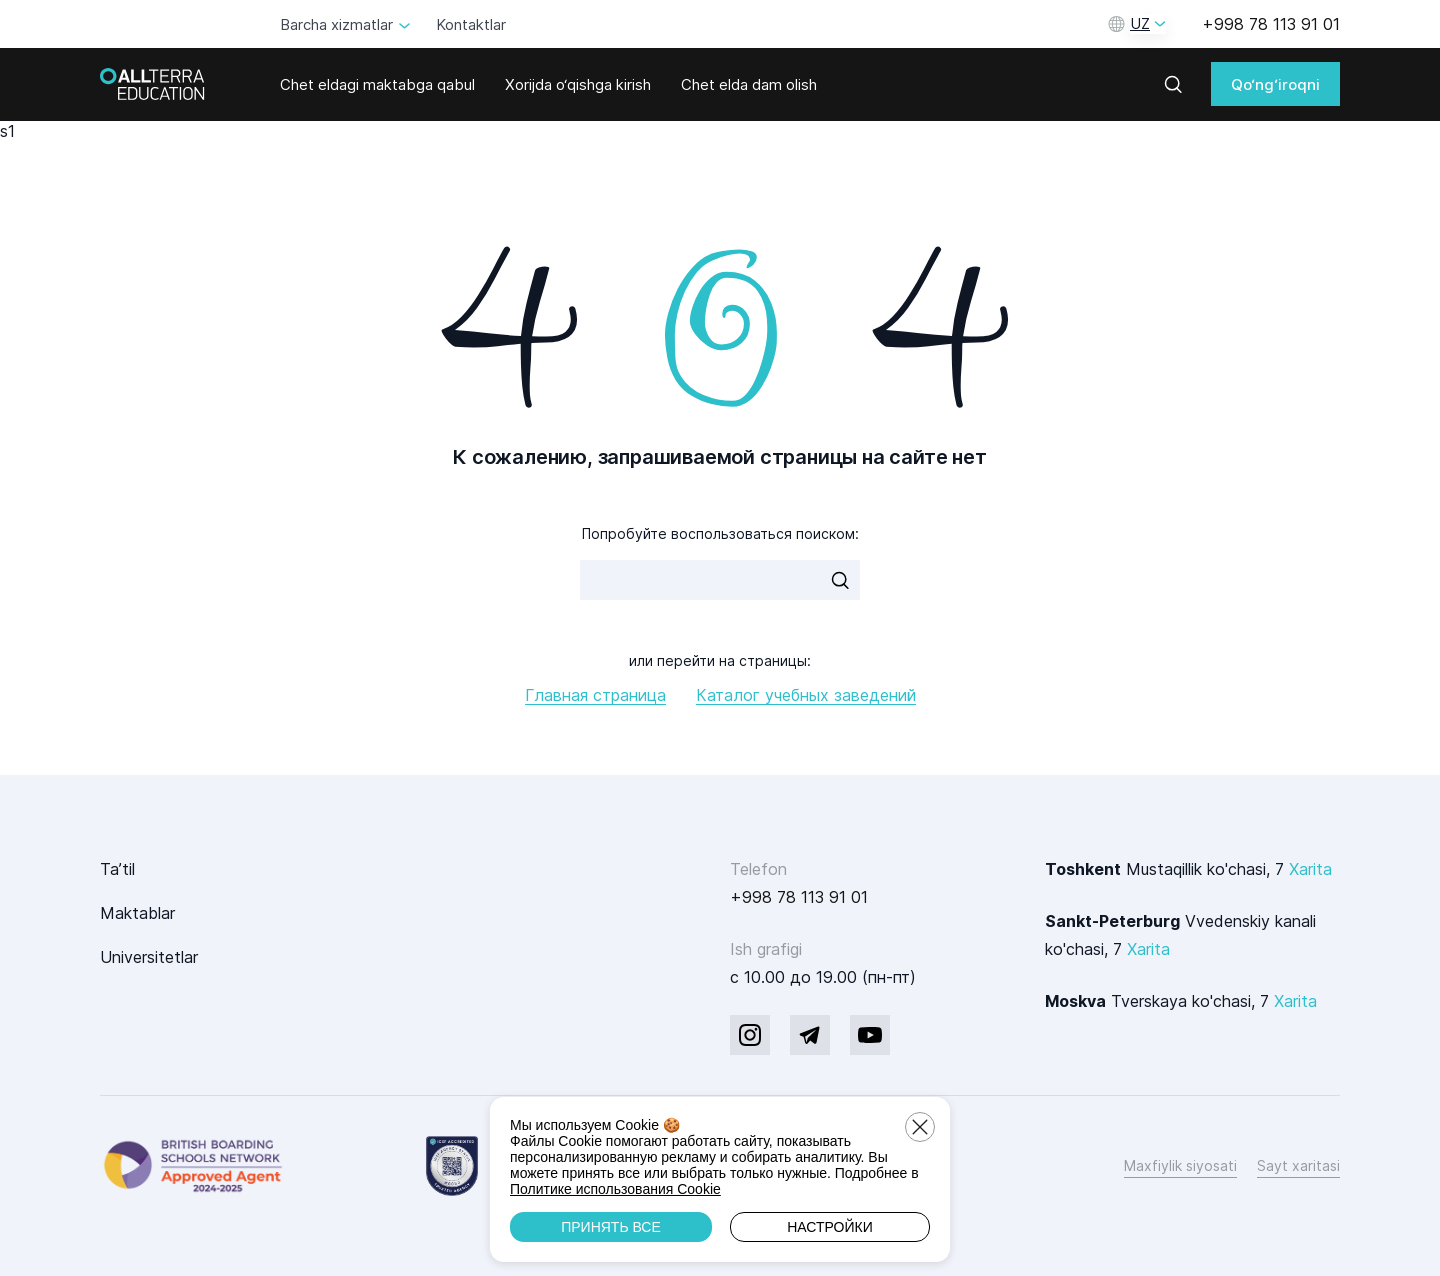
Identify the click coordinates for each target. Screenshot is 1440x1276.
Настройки (830, 1227)
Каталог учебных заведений (806, 695)
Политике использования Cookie (615, 1189)
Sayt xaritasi (1298, 1165)
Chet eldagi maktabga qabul (377, 84)
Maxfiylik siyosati (1180, 1165)
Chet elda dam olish (749, 84)
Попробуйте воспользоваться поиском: (720, 533)
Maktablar (137, 913)
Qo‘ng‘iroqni (1275, 84)
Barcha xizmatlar (336, 24)
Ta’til (117, 869)
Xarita (1310, 869)
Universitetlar (149, 957)
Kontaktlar (471, 24)
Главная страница (595, 695)
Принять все (611, 1227)
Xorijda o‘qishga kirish (578, 84)
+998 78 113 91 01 (1271, 24)
